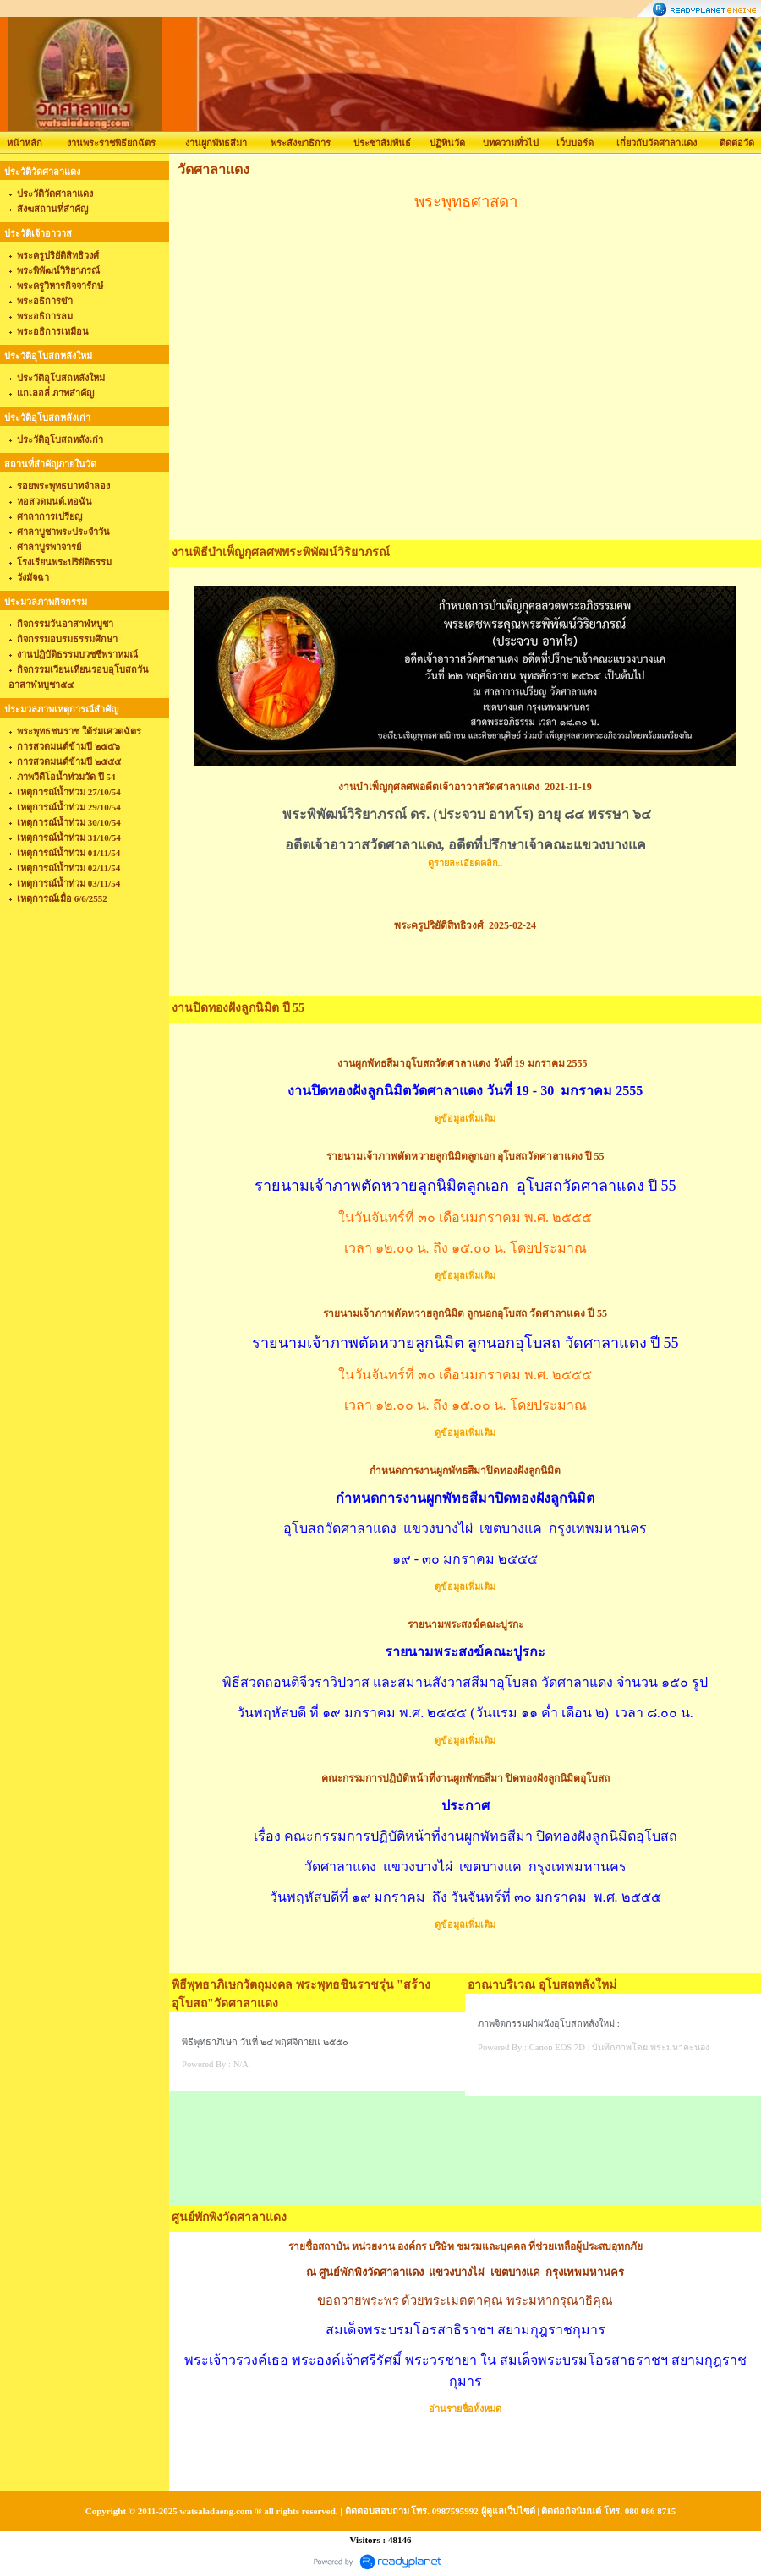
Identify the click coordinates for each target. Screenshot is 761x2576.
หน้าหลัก (24, 143)
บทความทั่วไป (511, 143)
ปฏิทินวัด (447, 143)
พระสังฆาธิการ (301, 143)
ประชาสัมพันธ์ (382, 143)
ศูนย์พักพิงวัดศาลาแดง (229, 2217)
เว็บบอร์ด (575, 143)
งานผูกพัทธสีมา (216, 143)
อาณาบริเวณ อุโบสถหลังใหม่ (542, 1984)
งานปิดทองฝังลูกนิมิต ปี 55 (238, 1007)
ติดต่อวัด (737, 143)
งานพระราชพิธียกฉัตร (111, 143)
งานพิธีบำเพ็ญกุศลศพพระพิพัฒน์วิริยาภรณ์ (281, 552)
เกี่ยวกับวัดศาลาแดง (656, 143)
